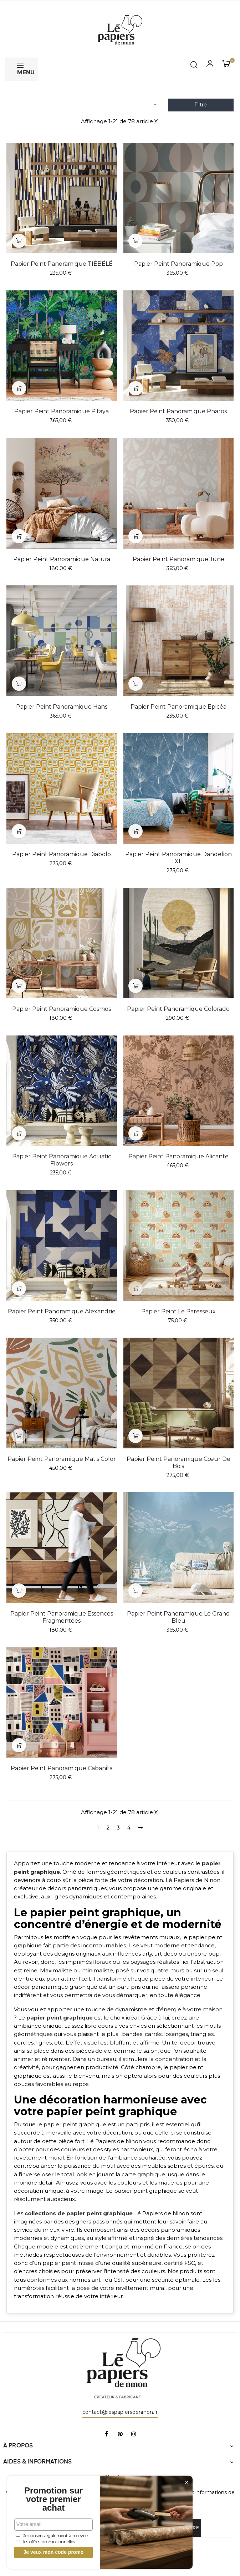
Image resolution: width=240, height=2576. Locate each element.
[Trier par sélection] (84, 105)
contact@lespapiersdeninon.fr (120, 2412)
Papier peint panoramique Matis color (61, 1459)
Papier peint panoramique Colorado (178, 1008)
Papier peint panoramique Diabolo (61, 854)
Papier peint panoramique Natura (61, 559)
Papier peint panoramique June (178, 559)
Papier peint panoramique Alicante (178, 1156)
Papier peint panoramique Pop (178, 263)
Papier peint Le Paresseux (178, 1311)
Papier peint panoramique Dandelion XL (178, 858)
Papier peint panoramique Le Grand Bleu (178, 1617)
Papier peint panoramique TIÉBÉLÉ (62, 263)
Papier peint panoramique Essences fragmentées (61, 1617)
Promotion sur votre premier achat (53, 2499)
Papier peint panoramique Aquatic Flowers (61, 1160)
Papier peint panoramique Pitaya (61, 411)
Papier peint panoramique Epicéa (178, 706)
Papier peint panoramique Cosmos (61, 1008)
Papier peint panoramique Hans (61, 706)
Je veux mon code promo (54, 2552)
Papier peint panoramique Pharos (178, 411)
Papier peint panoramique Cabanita (62, 1768)
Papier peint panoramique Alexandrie (62, 1311)
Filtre (200, 104)
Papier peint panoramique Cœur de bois (178, 1462)
